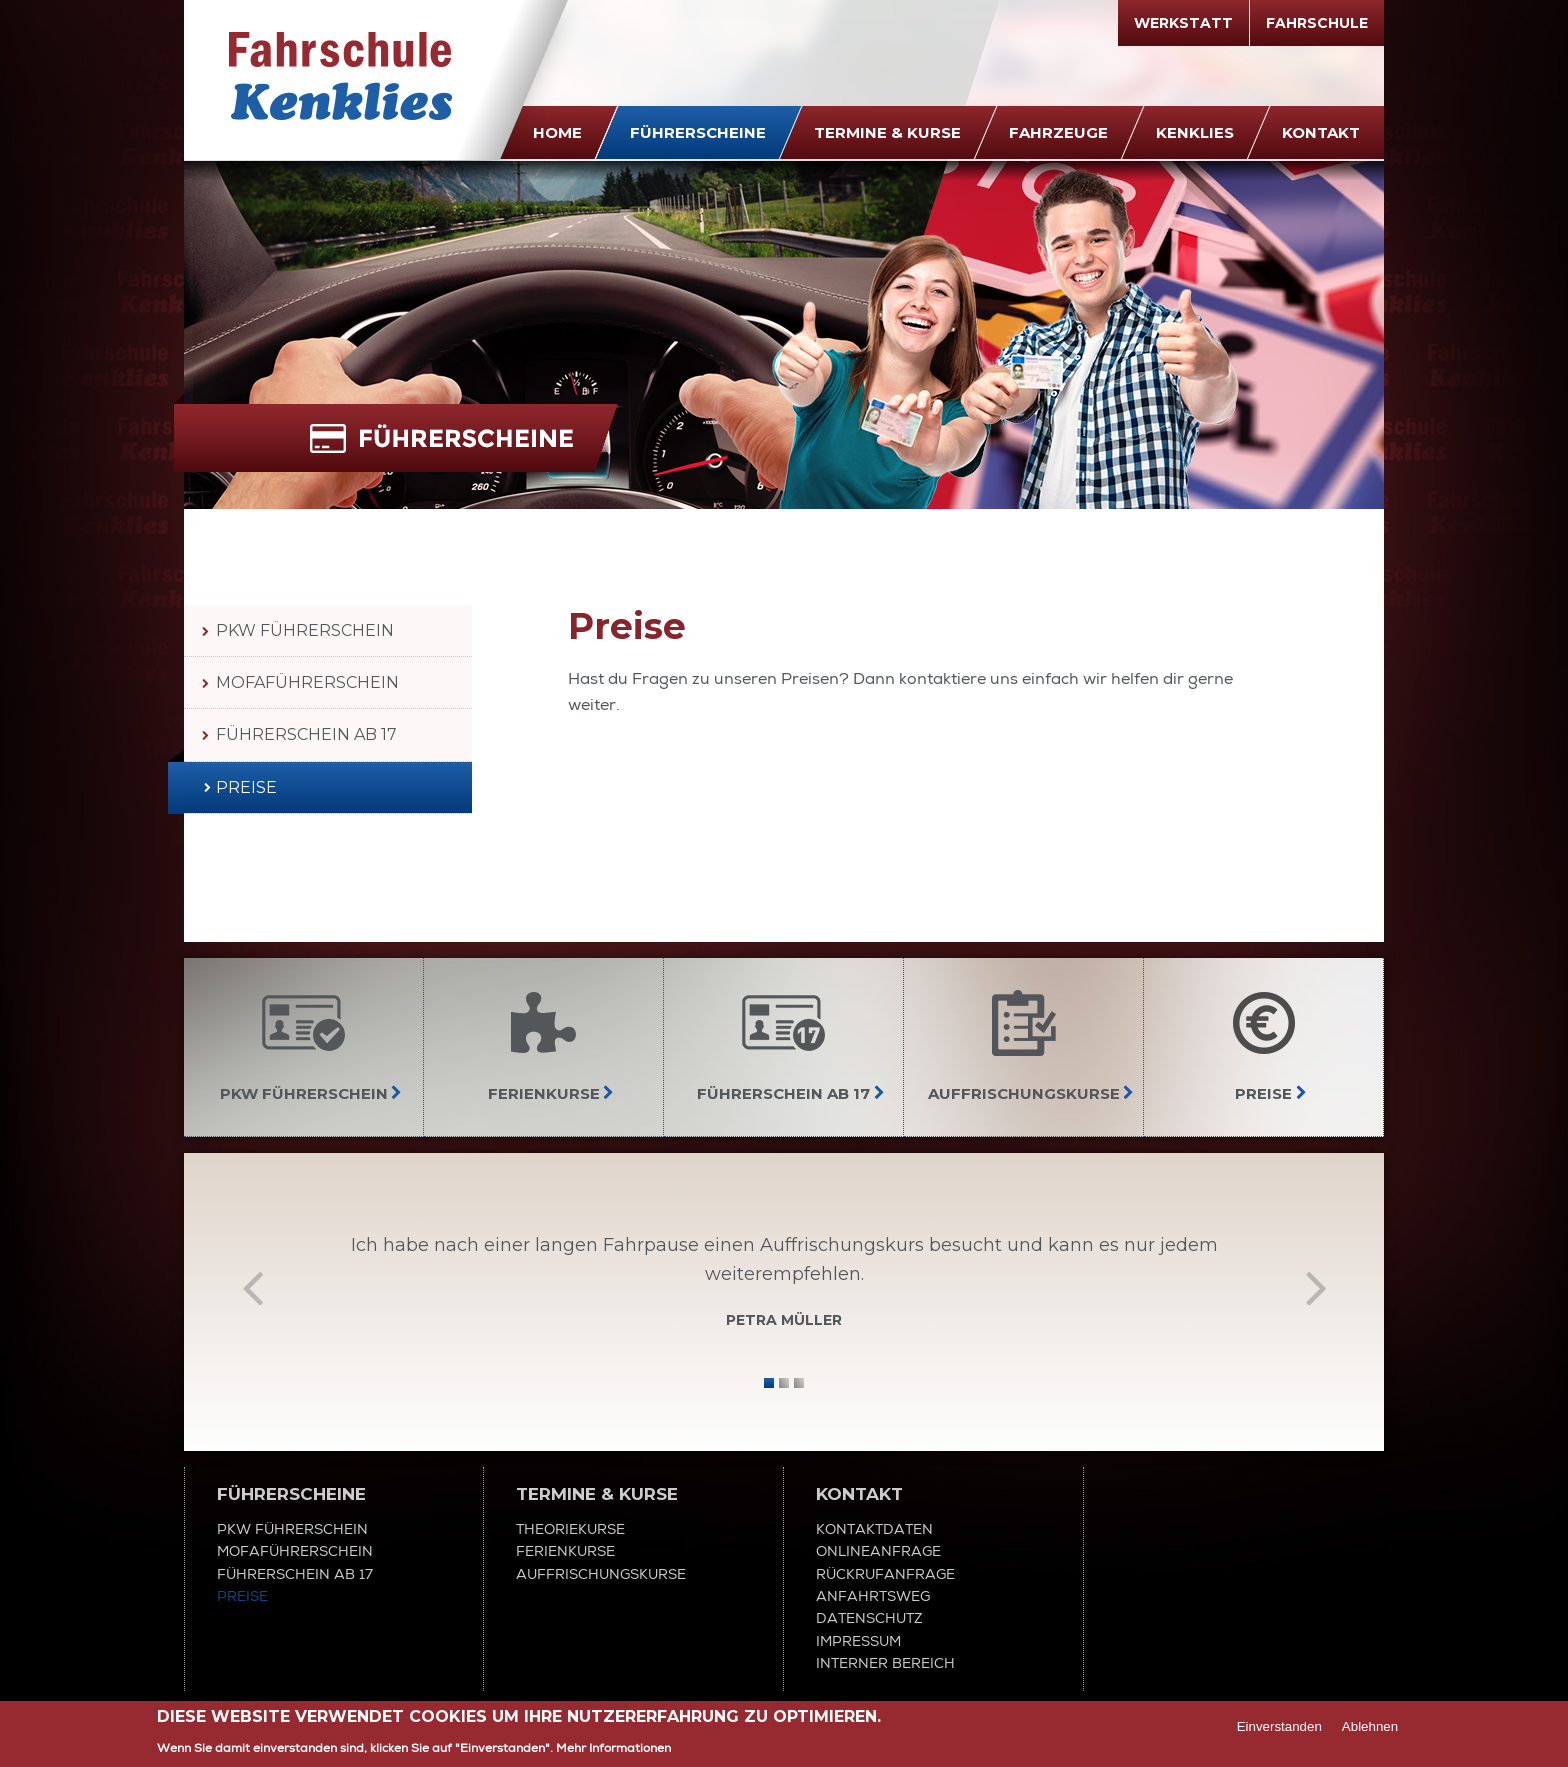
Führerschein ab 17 (306, 734)
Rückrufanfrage (885, 1574)
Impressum (858, 1641)
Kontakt (1321, 132)
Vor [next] (1316, 1287)
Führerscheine (698, 132)
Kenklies (1195, 132)
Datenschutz (869, 1618)
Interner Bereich (885, 1663)
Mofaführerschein (307, 682)
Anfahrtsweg (873, 1596)
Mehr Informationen (613, 1749)
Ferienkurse (565, 1551)
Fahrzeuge (1058, 132)
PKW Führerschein (305, 630)
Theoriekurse (570, 1529)
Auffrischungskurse (601, 1574)
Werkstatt (1183, 23)
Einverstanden (1279, 1727)
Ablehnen (1370, 1727)
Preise (246, 787)
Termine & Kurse (887, 132)
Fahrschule (1317, 23)
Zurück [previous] (252, 1287)
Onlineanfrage (878, 1551)
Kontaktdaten (874, 1529)
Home (557, 132)
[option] (784, 1286)
